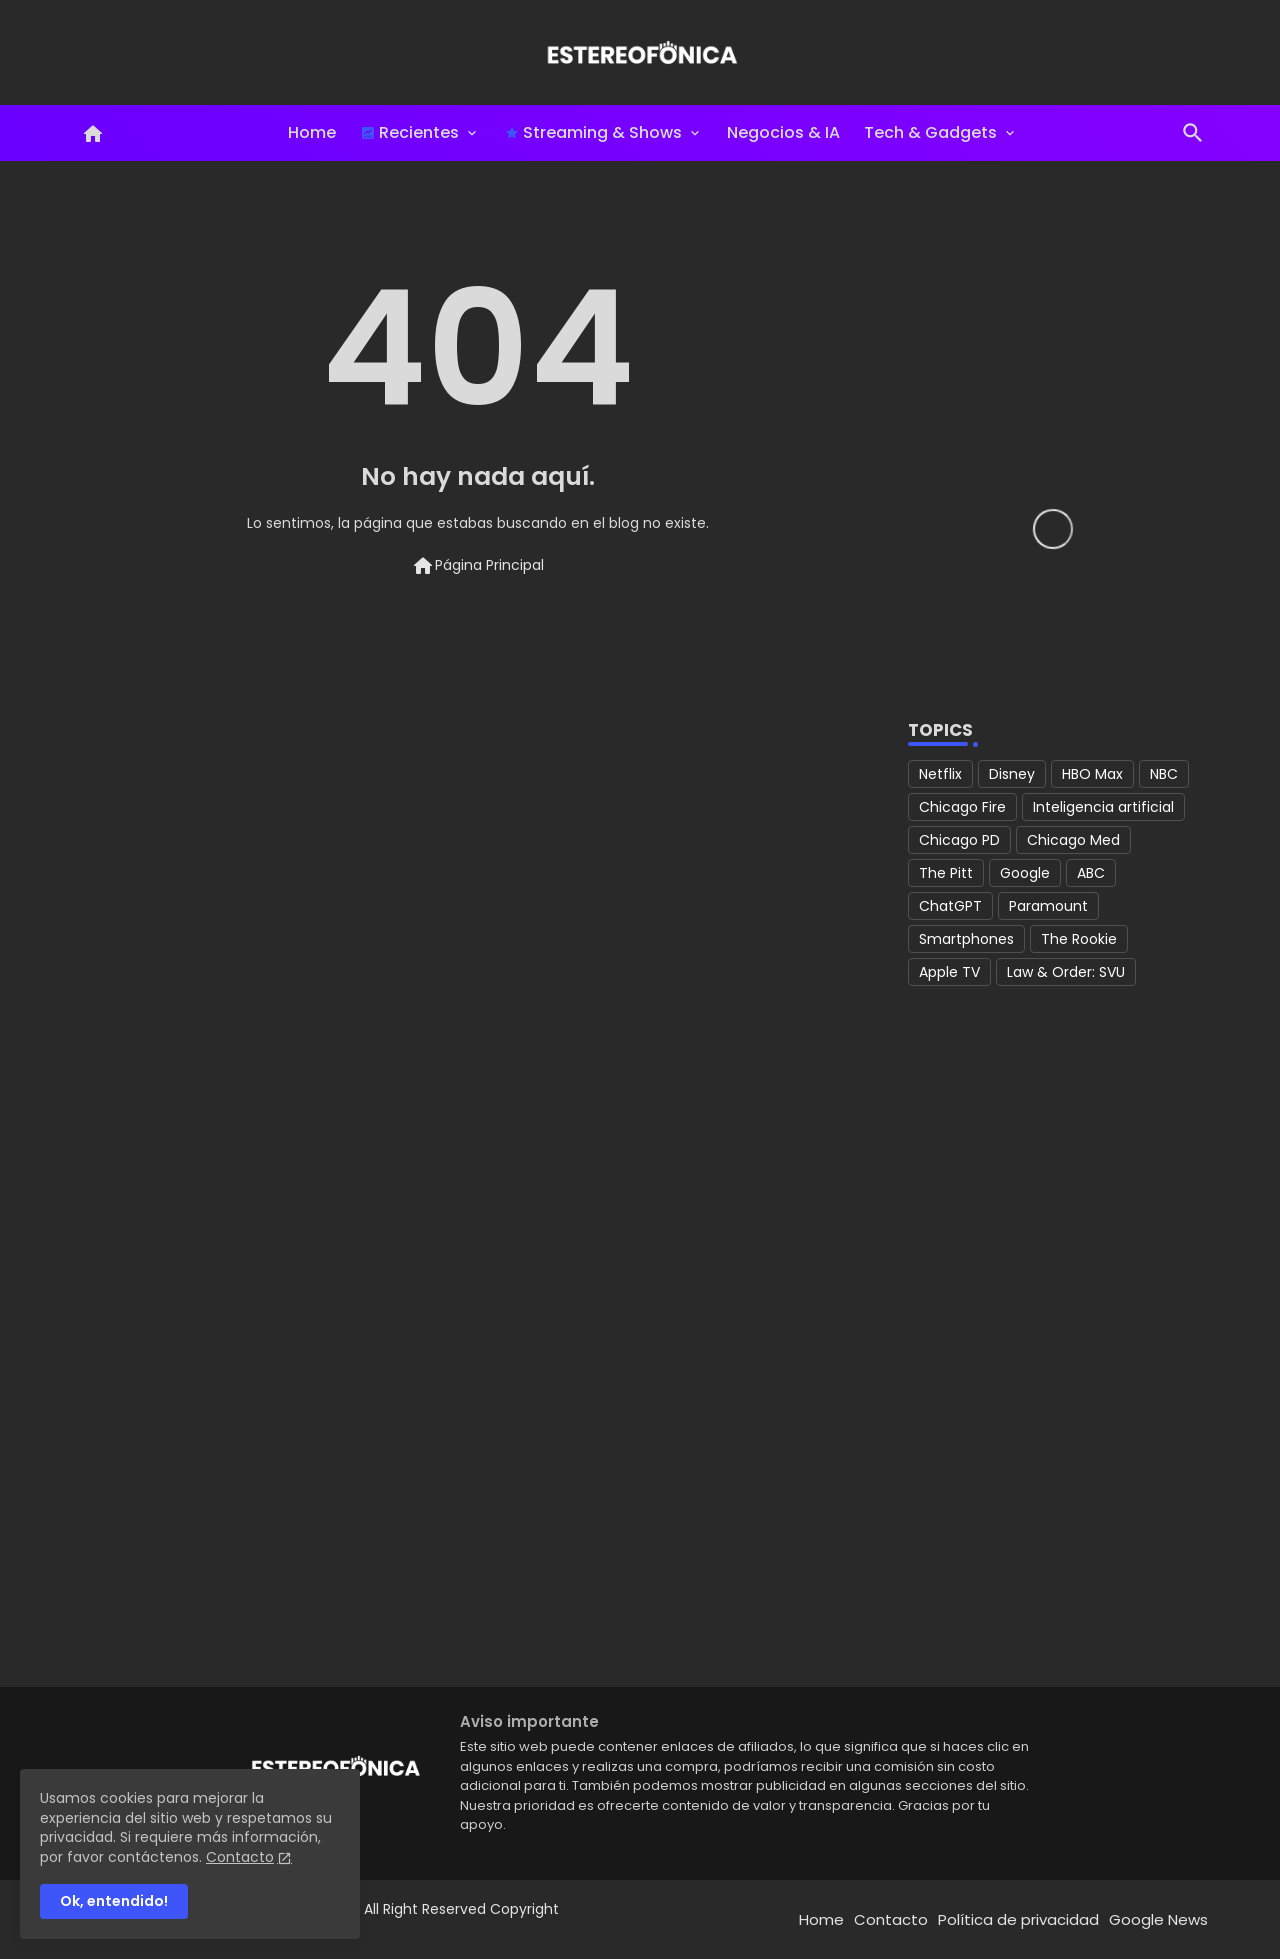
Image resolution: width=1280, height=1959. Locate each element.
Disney (1012, 774)
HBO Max (1092, 774)
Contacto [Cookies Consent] (240, 1857)
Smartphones (966, 939)
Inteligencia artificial (1103, 807)
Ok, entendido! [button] (114, 1901)
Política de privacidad (1018, 1919)
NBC (1164, 774)
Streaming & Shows (593, 132)
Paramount (1048, 906)
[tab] (312, 133)
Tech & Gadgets (930, 132)
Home (312, 132)
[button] (1193, 133)
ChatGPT (950, 906)
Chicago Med (1073, 840)
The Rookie (1079, 939)
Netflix (940, 774)
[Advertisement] (1053, 1346)
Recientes (409, 132)
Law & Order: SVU (1066, 972)
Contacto (891, 1919)
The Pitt (946, 873)
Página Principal (477, 566)
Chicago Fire (962, 807)
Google (1025, 873)
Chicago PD (959, 840)
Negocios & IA (783, 132)
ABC (1091, 873)
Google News (1158, 1919)
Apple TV (949, 972)
